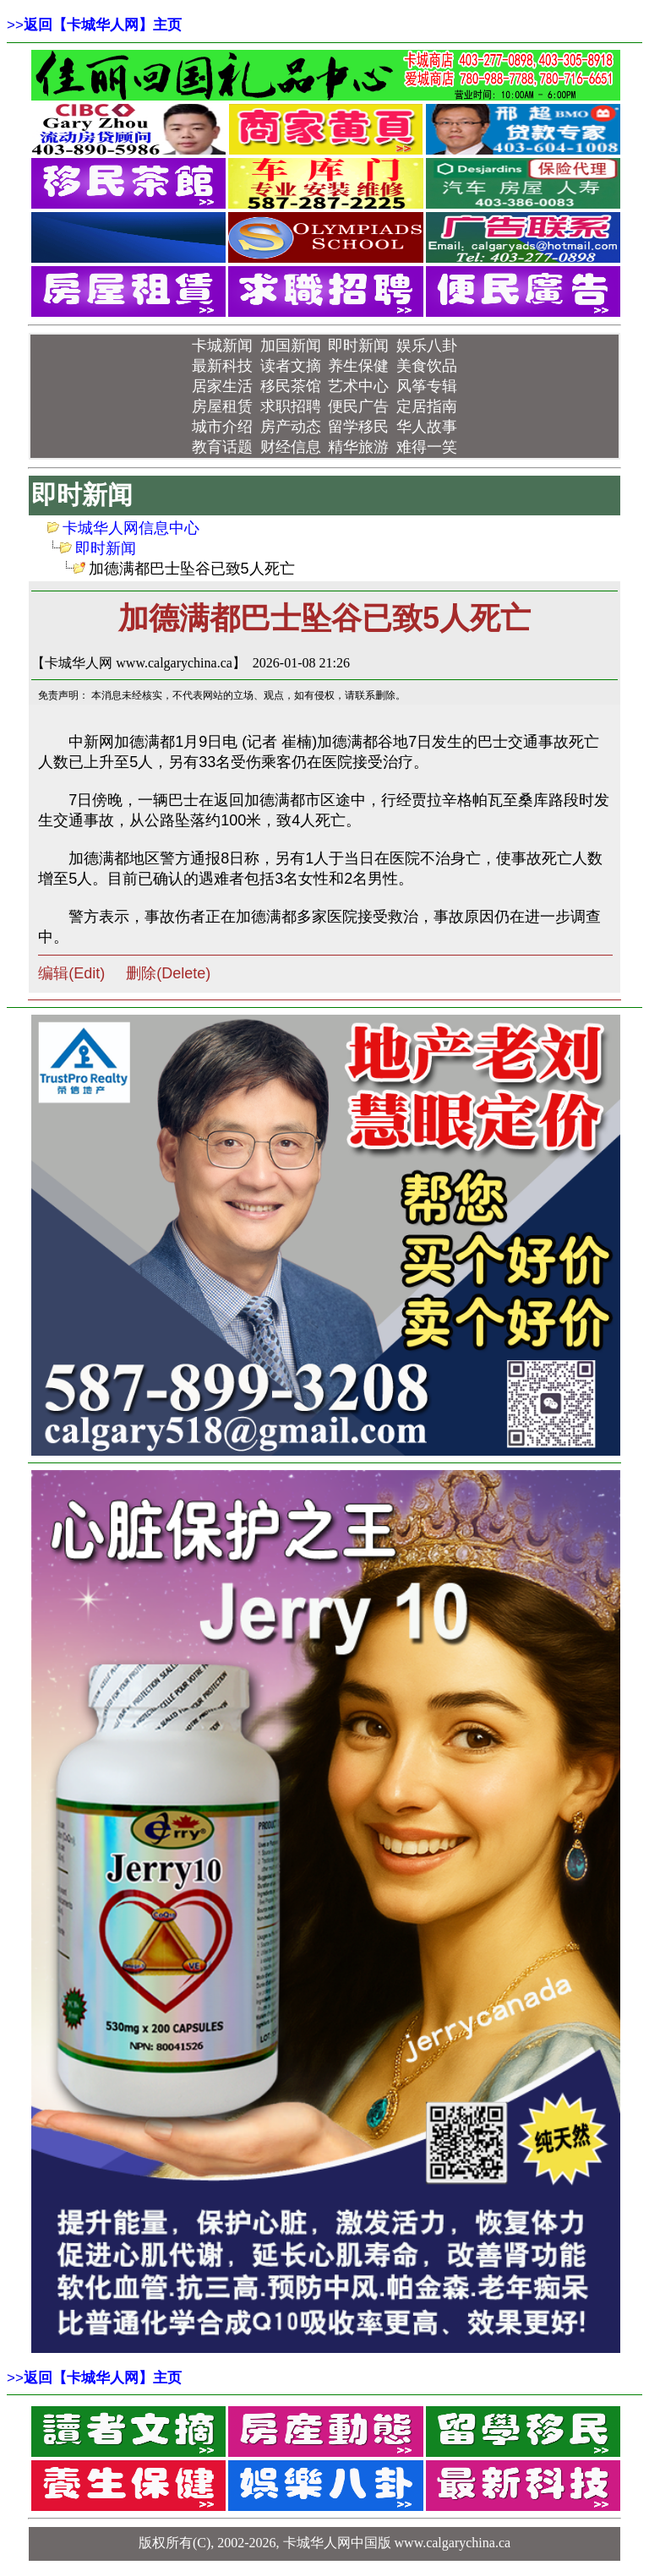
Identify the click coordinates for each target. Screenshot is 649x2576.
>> (94, 25)
